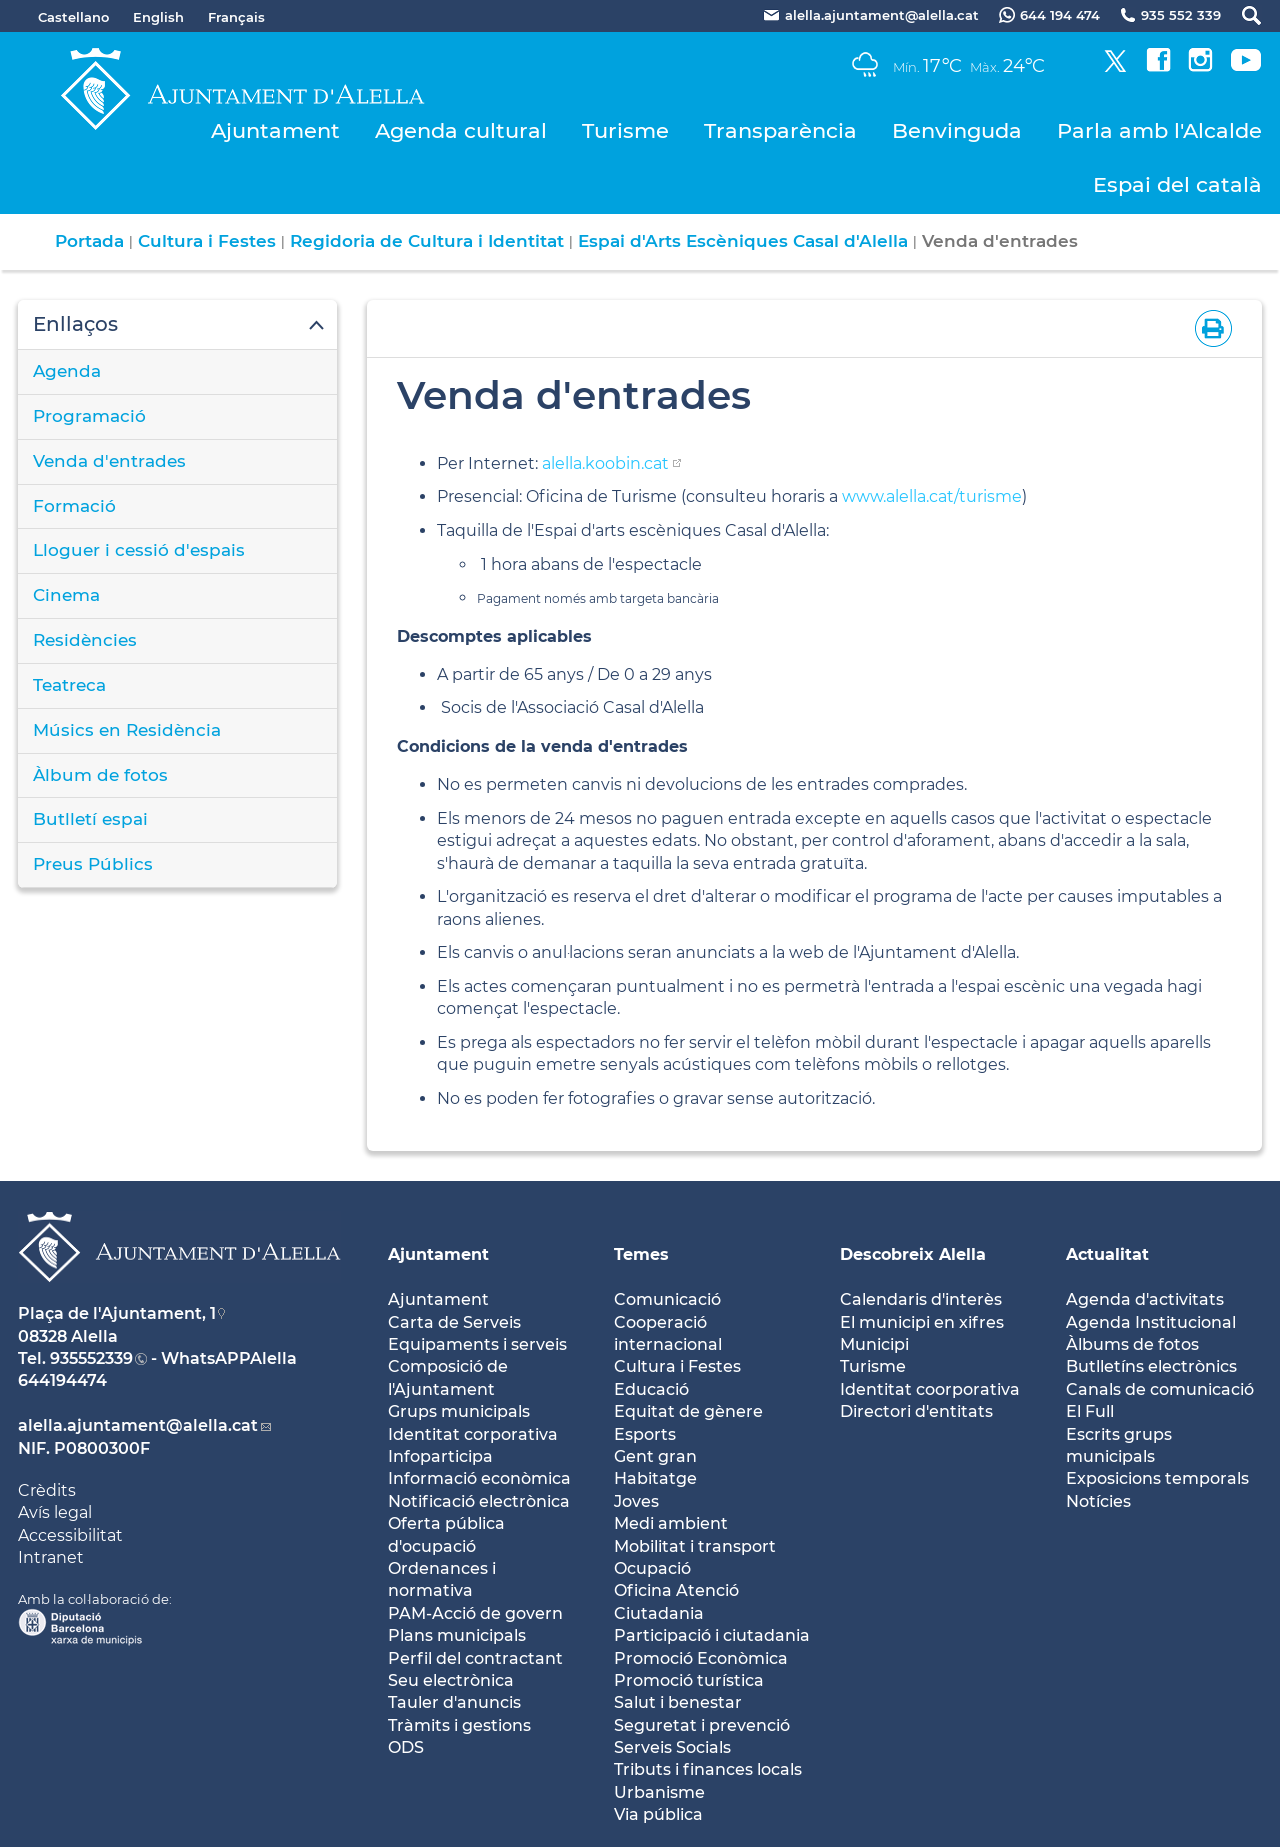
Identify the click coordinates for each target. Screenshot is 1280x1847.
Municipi (874, 1344)
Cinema (66, 595)
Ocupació (652, 1568)
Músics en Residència (127, 730)
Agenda (67, 371)
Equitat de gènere (688, 1411)
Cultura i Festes (207, 241)
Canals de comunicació (1160, 1389)
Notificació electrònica (479, 1501)
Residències (85, 640)
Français (236, 17)
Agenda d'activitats (1145, 1299)
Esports (645, 1434)
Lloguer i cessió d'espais (139, 550)
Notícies (1098, 1501)
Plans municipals (457, 1635)
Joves (636, 1501)
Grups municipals (459, 1411)
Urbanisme (659, 1792)
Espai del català (1177, 184)
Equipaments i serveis (477, 1344)
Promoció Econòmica (701, 1658)
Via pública (658, 1814)
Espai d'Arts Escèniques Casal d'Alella (743, 241)
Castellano (73, 17)
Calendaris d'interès (921, 1299)
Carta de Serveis (454, 1322)
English (158, 17)
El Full (1090, 1411)
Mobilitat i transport (695, 1546)
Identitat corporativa (473, 1434)
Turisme (625, 130)
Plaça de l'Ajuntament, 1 (117, 1313)
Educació (651, 1389)
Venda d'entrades (109, 461)
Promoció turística (689, 1680)
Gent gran (655, 1456)
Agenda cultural (461, 130)
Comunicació (667, 1299)
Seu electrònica (451, 1680)
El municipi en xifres (922, 1322)
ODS (406, 1747)
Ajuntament (275, 130)
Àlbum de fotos (100, 775)
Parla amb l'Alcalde (1159, 130)
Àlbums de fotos (1132, 1344)
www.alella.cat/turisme (932, 496)
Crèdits (47, 1490)
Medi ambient (671, 1523)
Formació (74, 506)
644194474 (62, 1380)
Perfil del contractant (475, 1658)
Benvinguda (957, 130)
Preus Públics (93, 864)
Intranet (51, 1557)
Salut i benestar (678, 1702)
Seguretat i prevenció (702, 1725)
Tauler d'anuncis (454, 1702)
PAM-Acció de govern (475, 1613)
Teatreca (69, 685)
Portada (89, 241)
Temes (641, 1254)
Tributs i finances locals (708, 1769)
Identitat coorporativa (930, 1389)
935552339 (91, 1358)
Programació (89, 416)
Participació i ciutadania (712, 1635)
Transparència (780, 130)
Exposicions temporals (1157, 1478)
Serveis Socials (672, 1747)
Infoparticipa (440, 1456)
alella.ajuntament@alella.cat (138, 1425)
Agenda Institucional (1151, 1322)
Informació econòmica (479, 1478)
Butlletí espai (90, 819)
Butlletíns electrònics (1151, 1366)
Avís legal (55, 1512)
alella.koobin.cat (605, 463)
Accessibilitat (70, 1535)
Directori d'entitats (916, 1411)
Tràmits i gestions (459, 1725)
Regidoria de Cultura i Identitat (427, 241)
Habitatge (655, 1478)
